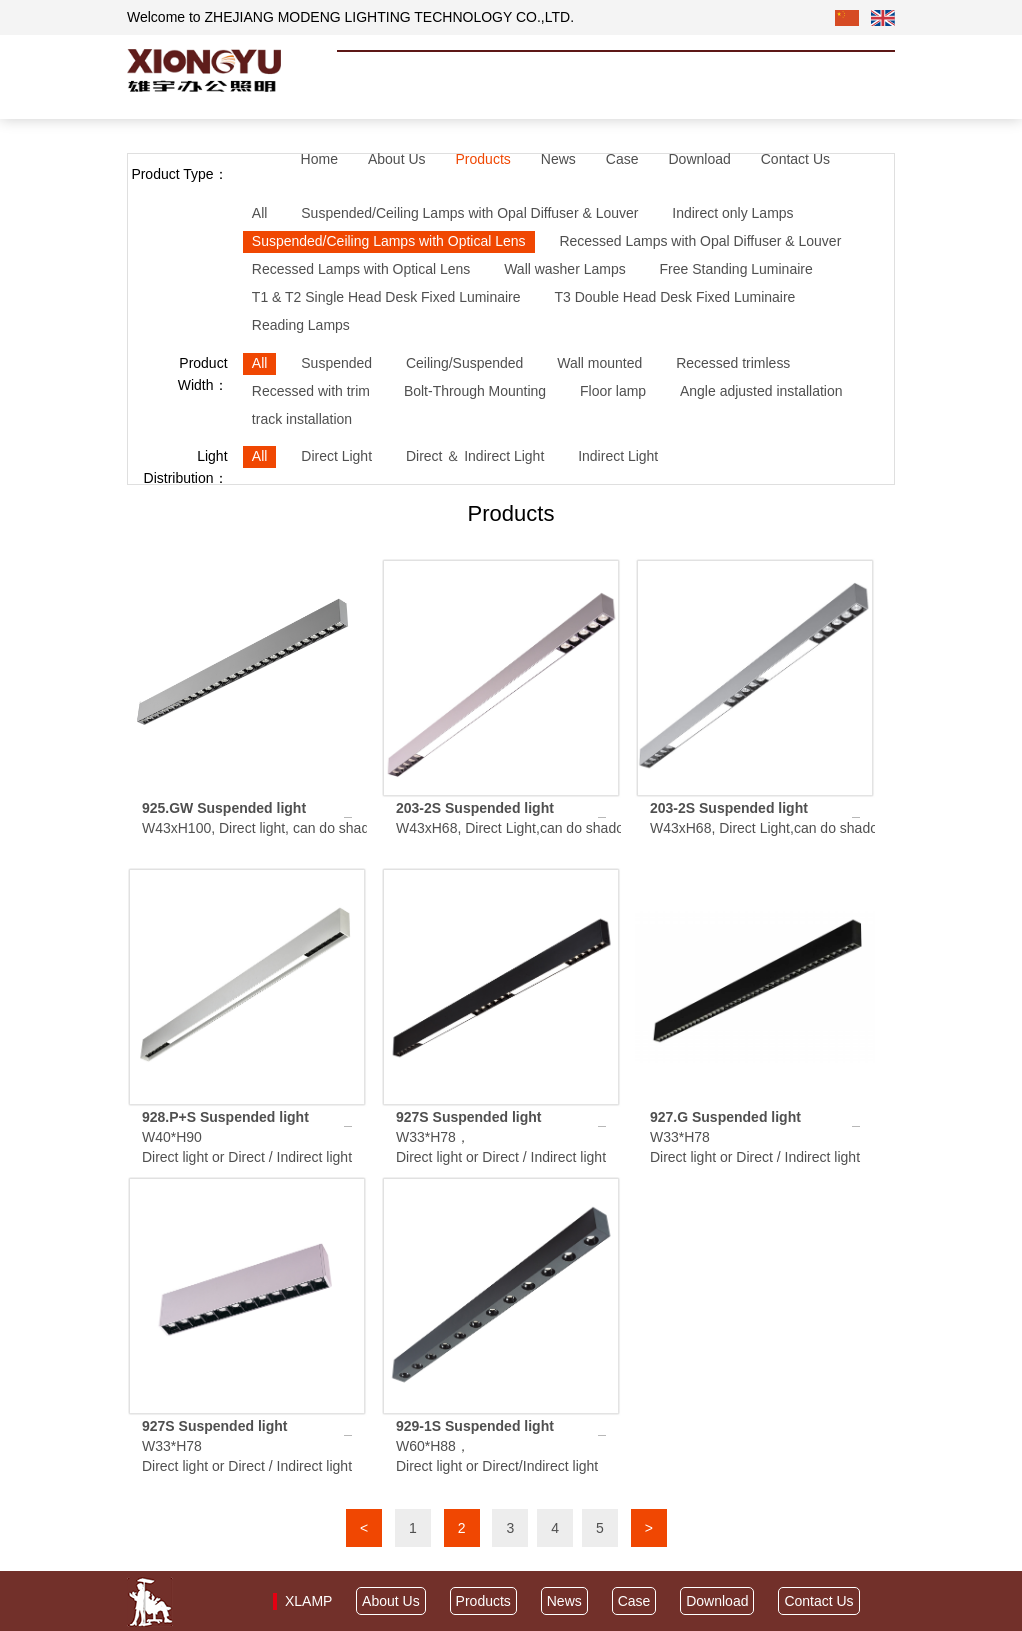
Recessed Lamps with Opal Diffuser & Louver (701, 241)
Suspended (336, 363)
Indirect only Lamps (733, 213)
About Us (397, 159)
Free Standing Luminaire (736, 269)
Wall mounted (600, 363)
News (558, 159)
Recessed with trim (311, 391)
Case (622, 159)
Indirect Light (618, 456)
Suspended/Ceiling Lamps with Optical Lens (389, 241)
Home (319, 159)
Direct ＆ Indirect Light (475, 456)
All (260, 213)
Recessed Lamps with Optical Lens (361, 269)
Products (483, 159)
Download (699, 159)
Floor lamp (613, 391)
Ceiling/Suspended (465, 363)
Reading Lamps (301, 325)
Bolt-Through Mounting (475, 391)
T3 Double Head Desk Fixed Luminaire (675, 297)
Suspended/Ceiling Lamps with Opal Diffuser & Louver (469, 213)
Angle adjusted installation (761, 391)
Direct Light (336, 456)
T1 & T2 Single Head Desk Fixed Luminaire (386, 297)
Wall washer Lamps (565, 269)
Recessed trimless (733, 363)
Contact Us (795, 159)
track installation (302, 419)
